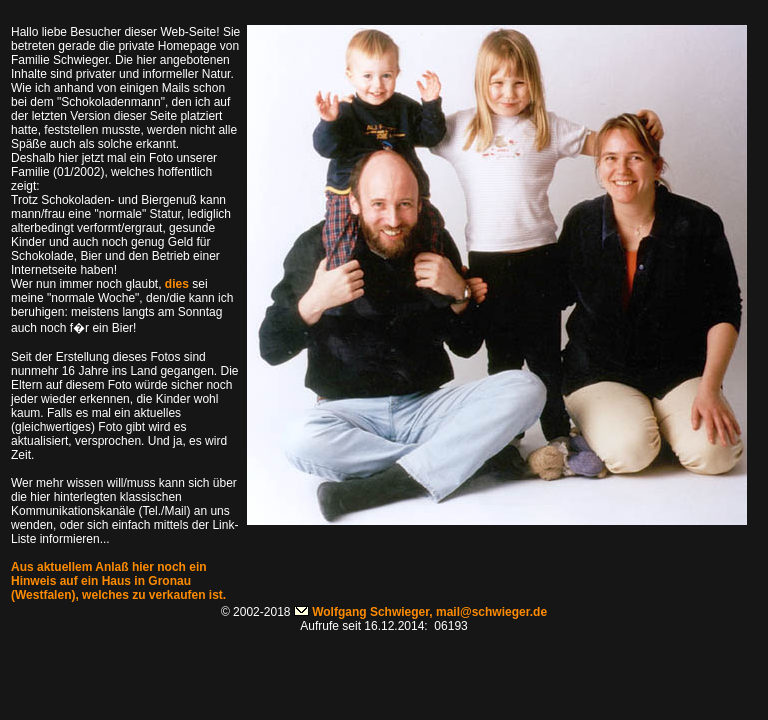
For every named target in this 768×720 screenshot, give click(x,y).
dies (177, 284)
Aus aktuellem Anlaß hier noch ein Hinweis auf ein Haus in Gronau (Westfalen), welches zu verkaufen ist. (118, 581)
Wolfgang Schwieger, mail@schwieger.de (429, 612)
